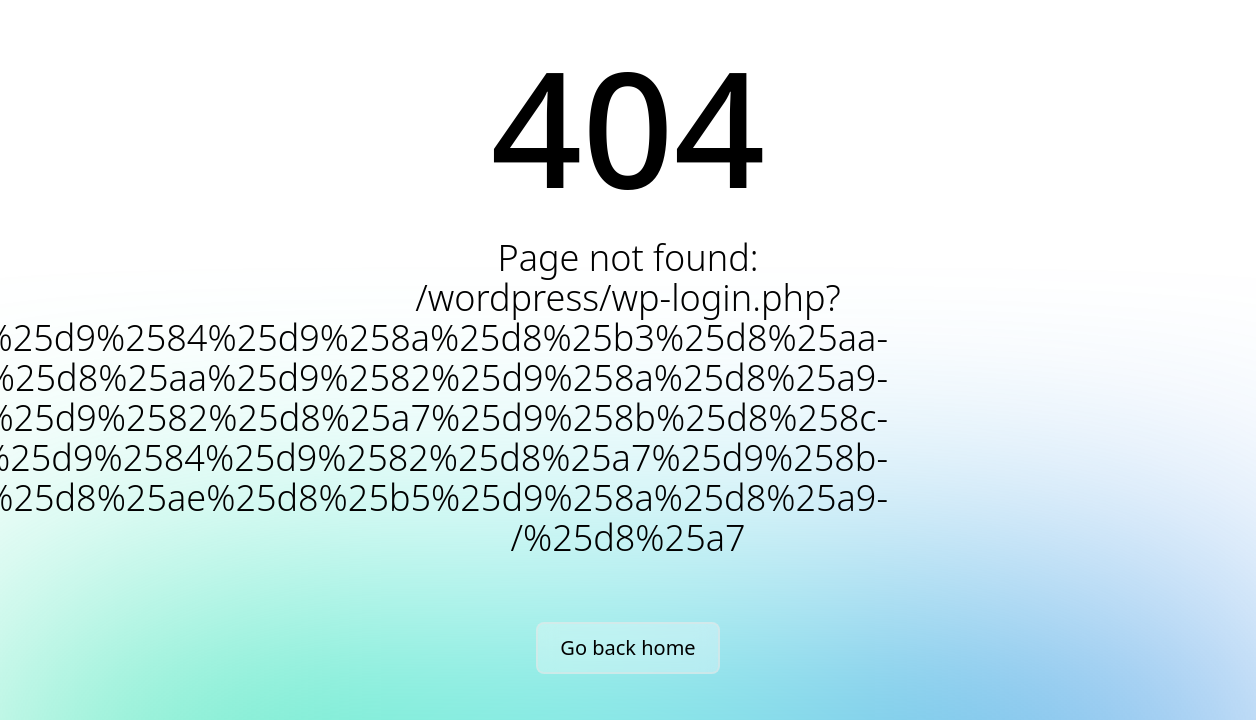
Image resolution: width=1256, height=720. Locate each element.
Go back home (627, 647)
